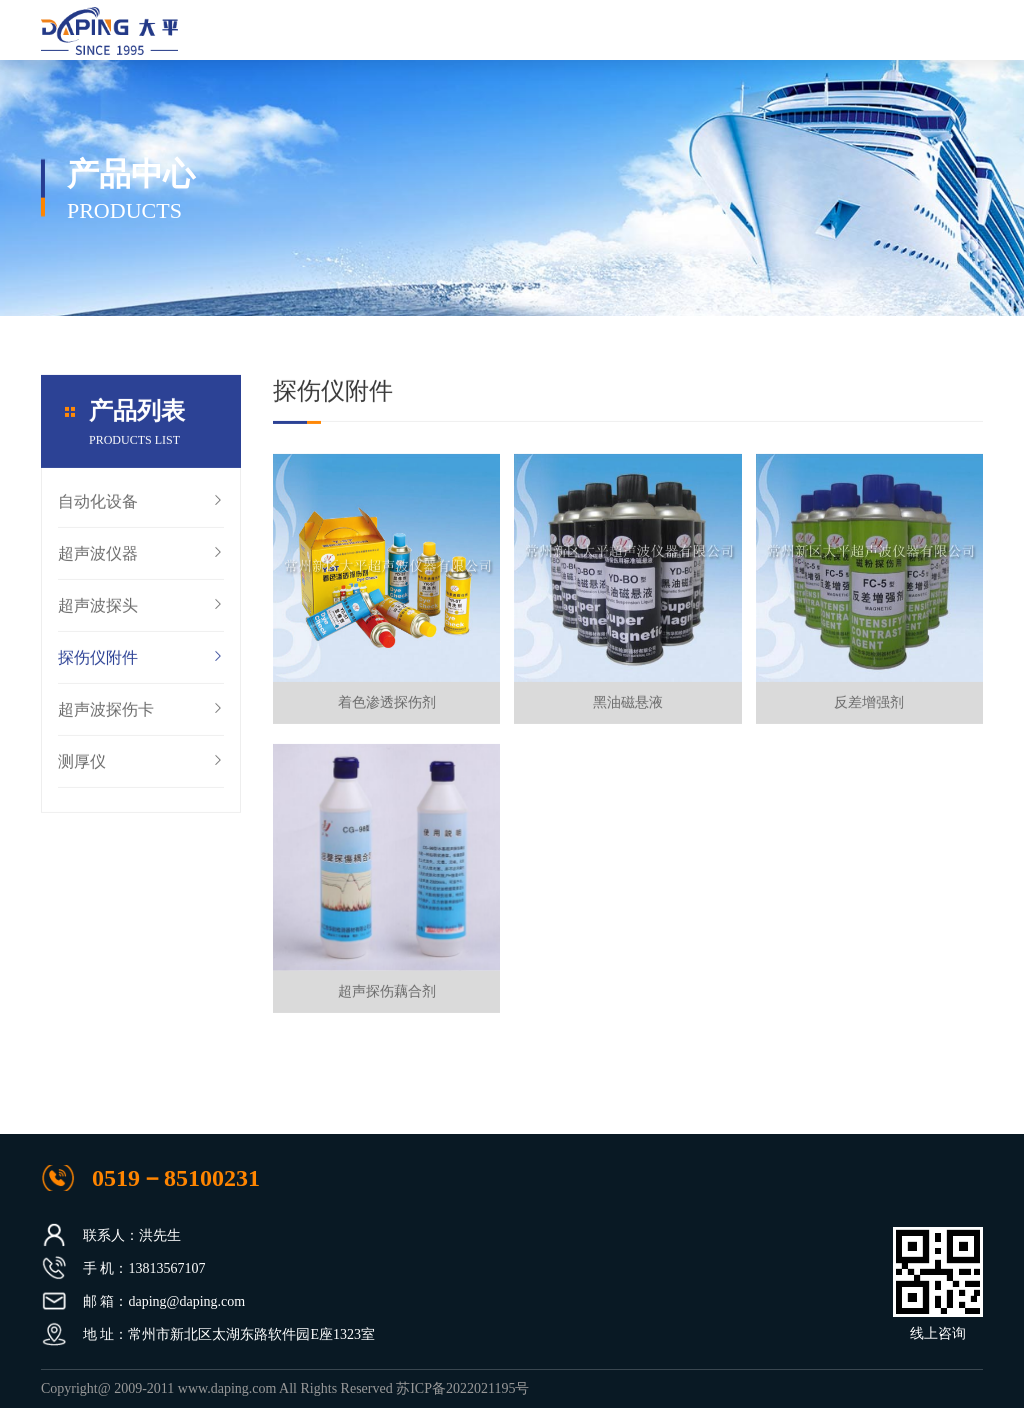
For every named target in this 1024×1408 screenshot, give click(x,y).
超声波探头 (141, 618)
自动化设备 (141, 514)
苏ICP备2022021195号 (462, 1388)
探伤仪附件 (141, 670)
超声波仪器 (141, 566)
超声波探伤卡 (141, 722)
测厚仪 (141, 774)
